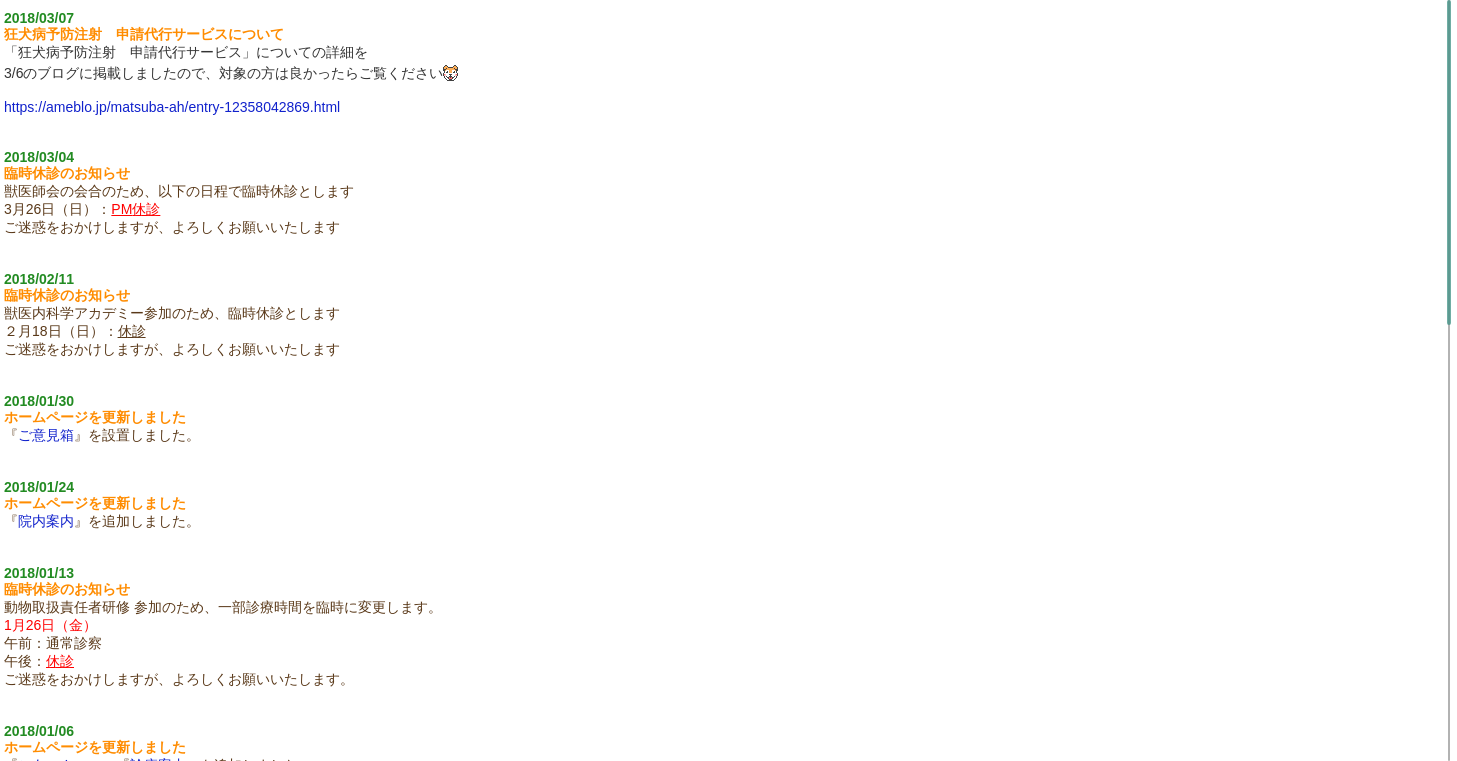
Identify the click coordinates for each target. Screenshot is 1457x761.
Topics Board (729, 745)
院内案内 (46, 521)
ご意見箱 (46, 435)
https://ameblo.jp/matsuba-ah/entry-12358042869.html (172, 107)
